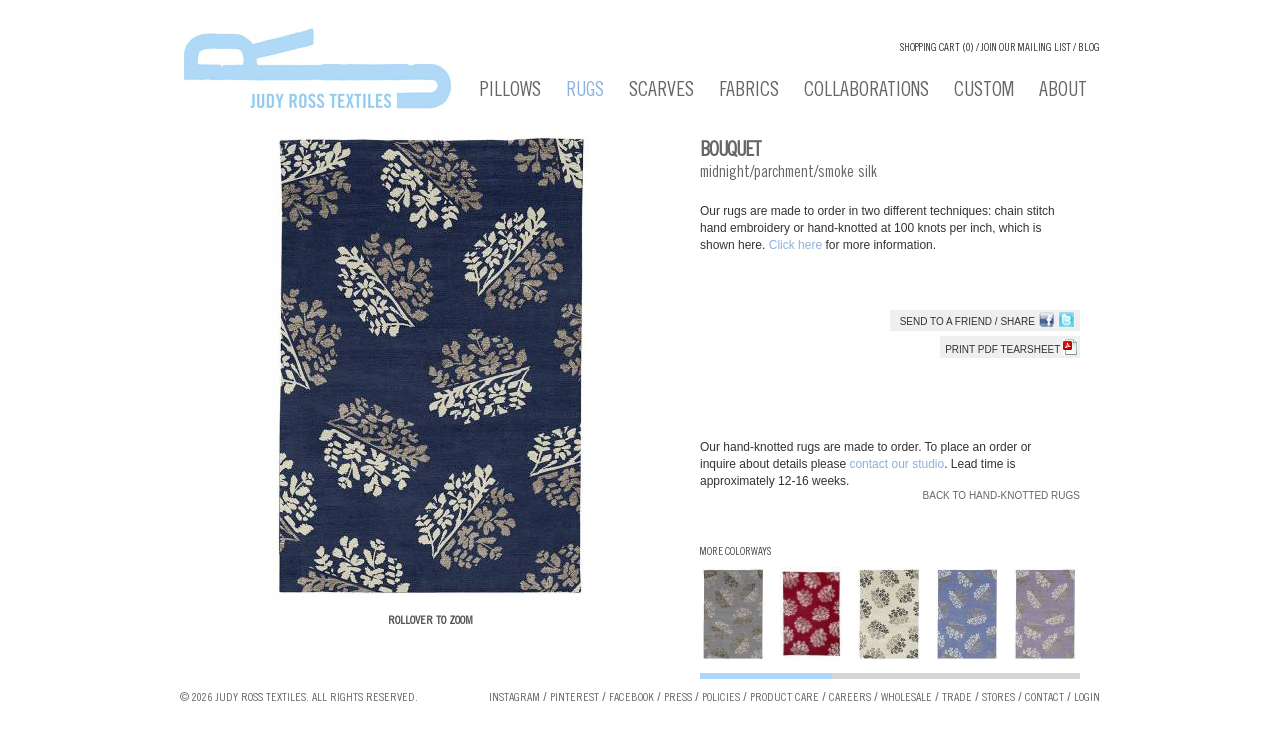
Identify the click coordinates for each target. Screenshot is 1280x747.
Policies (721, 698)
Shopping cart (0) (937, 48)
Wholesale (906, 698)
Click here (797, 245)
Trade (957, 698)
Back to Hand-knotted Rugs (1001, 495)
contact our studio (896, 464)
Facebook (631, 698)
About (1063, 92)
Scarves (661, 92)
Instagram (514, 698)
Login (1087, 698)
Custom (984, 92)
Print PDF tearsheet (1011, 349)
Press (678, 698)
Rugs (585, 92)
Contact (1044, 698)
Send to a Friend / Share (967, 321)
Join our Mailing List (1026, 48)
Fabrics (749, 92)
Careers (850, 698)
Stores (998, 698)
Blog (1089, 48)
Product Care (784, 698)
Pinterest (574, 698)
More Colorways (735, 552)
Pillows (510, 92)
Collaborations (866, 92)
